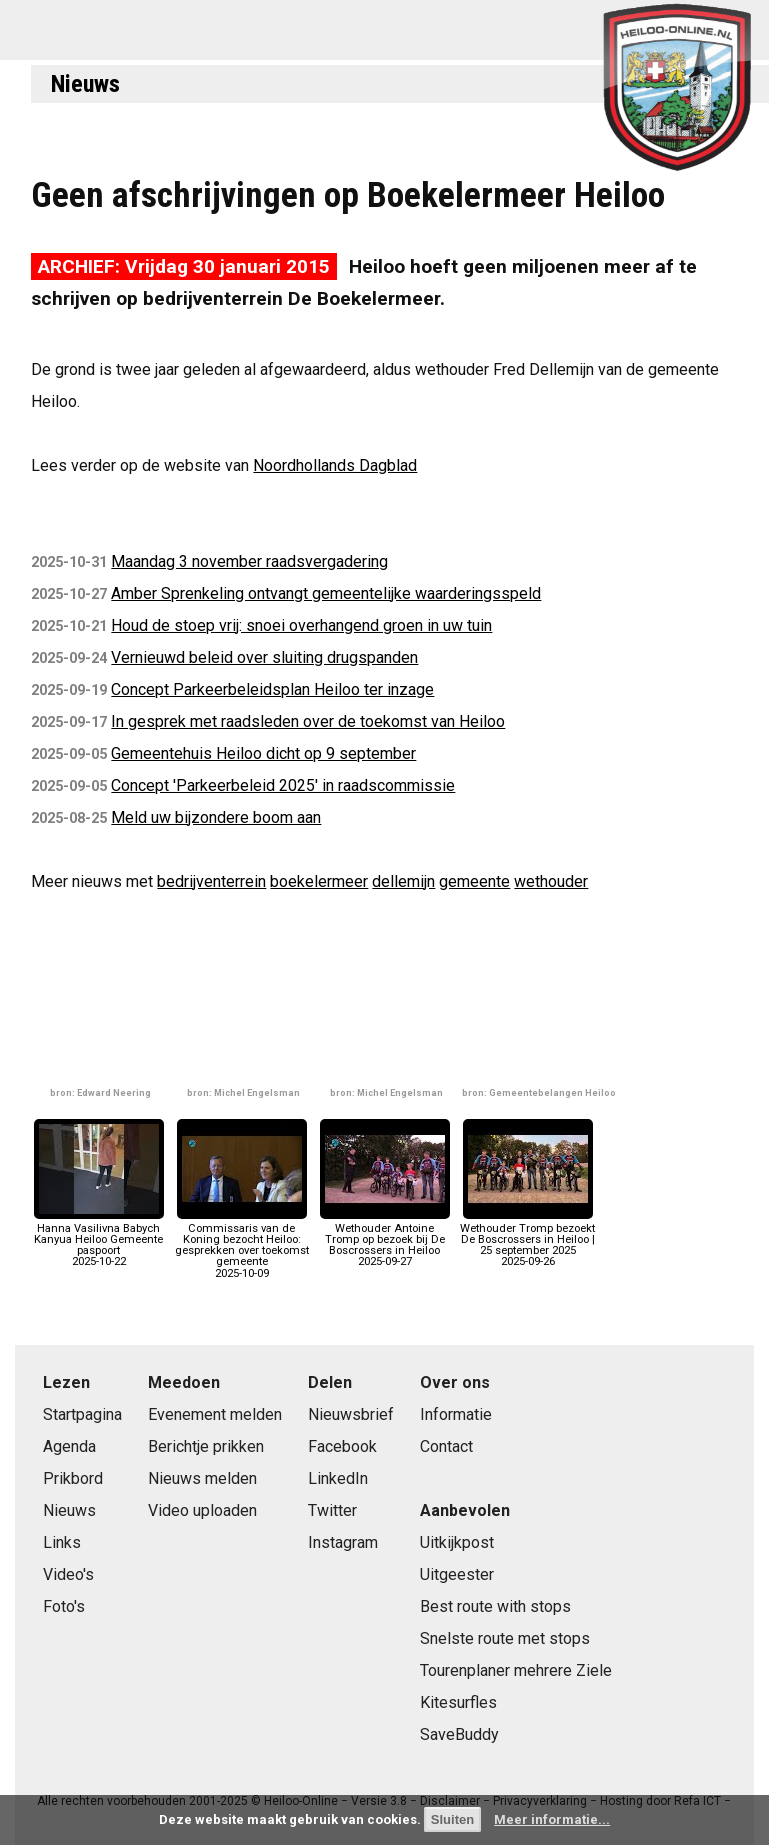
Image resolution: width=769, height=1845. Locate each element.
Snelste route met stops (505, 1638)
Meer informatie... (552, 1819)
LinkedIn (338, 1478)
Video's (68, 1574)
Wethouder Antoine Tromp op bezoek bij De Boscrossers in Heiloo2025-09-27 (385, 1240)
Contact (446, 1446)
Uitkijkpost (457, 1542)
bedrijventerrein (211, 881)
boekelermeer (319, 881)
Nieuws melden (202, 1478)
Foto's (64, 1606)
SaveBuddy (459, 1734)
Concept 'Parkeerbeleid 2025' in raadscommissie (283, 785)
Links (62, 1542)
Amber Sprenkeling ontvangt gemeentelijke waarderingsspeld (326, 593)
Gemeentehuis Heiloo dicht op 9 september (263, 753)
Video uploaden (202, 1510)
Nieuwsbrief (351, 1414)
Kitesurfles (458, 1702)
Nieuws (85, 84)
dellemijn (403, 881)
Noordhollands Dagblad (335, 465)
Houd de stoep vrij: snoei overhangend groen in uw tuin (301, 625)
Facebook (342, 1446)
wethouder (551, 881)
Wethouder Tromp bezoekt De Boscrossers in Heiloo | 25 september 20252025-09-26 (527, 1240)
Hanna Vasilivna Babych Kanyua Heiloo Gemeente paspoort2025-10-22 (99, 1240)
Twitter (332, 1510)
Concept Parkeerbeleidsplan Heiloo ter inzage (272, 689)
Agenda (69, 1446)
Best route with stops (495, 1606)
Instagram (343, 1542)
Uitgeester (457, 1574)
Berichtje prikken (206, 1446)
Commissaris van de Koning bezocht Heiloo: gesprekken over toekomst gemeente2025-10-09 (242, 1245)
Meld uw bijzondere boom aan (216, 817)
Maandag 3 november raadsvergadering (249, 561)
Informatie (456, 1414)
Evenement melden (215, 1414)
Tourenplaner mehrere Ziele (516, 1670)
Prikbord (73, 1478)
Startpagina (82, 1414)
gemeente (474, 881)
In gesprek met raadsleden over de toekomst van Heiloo (308, 721)
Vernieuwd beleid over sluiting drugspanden (264, 657)
